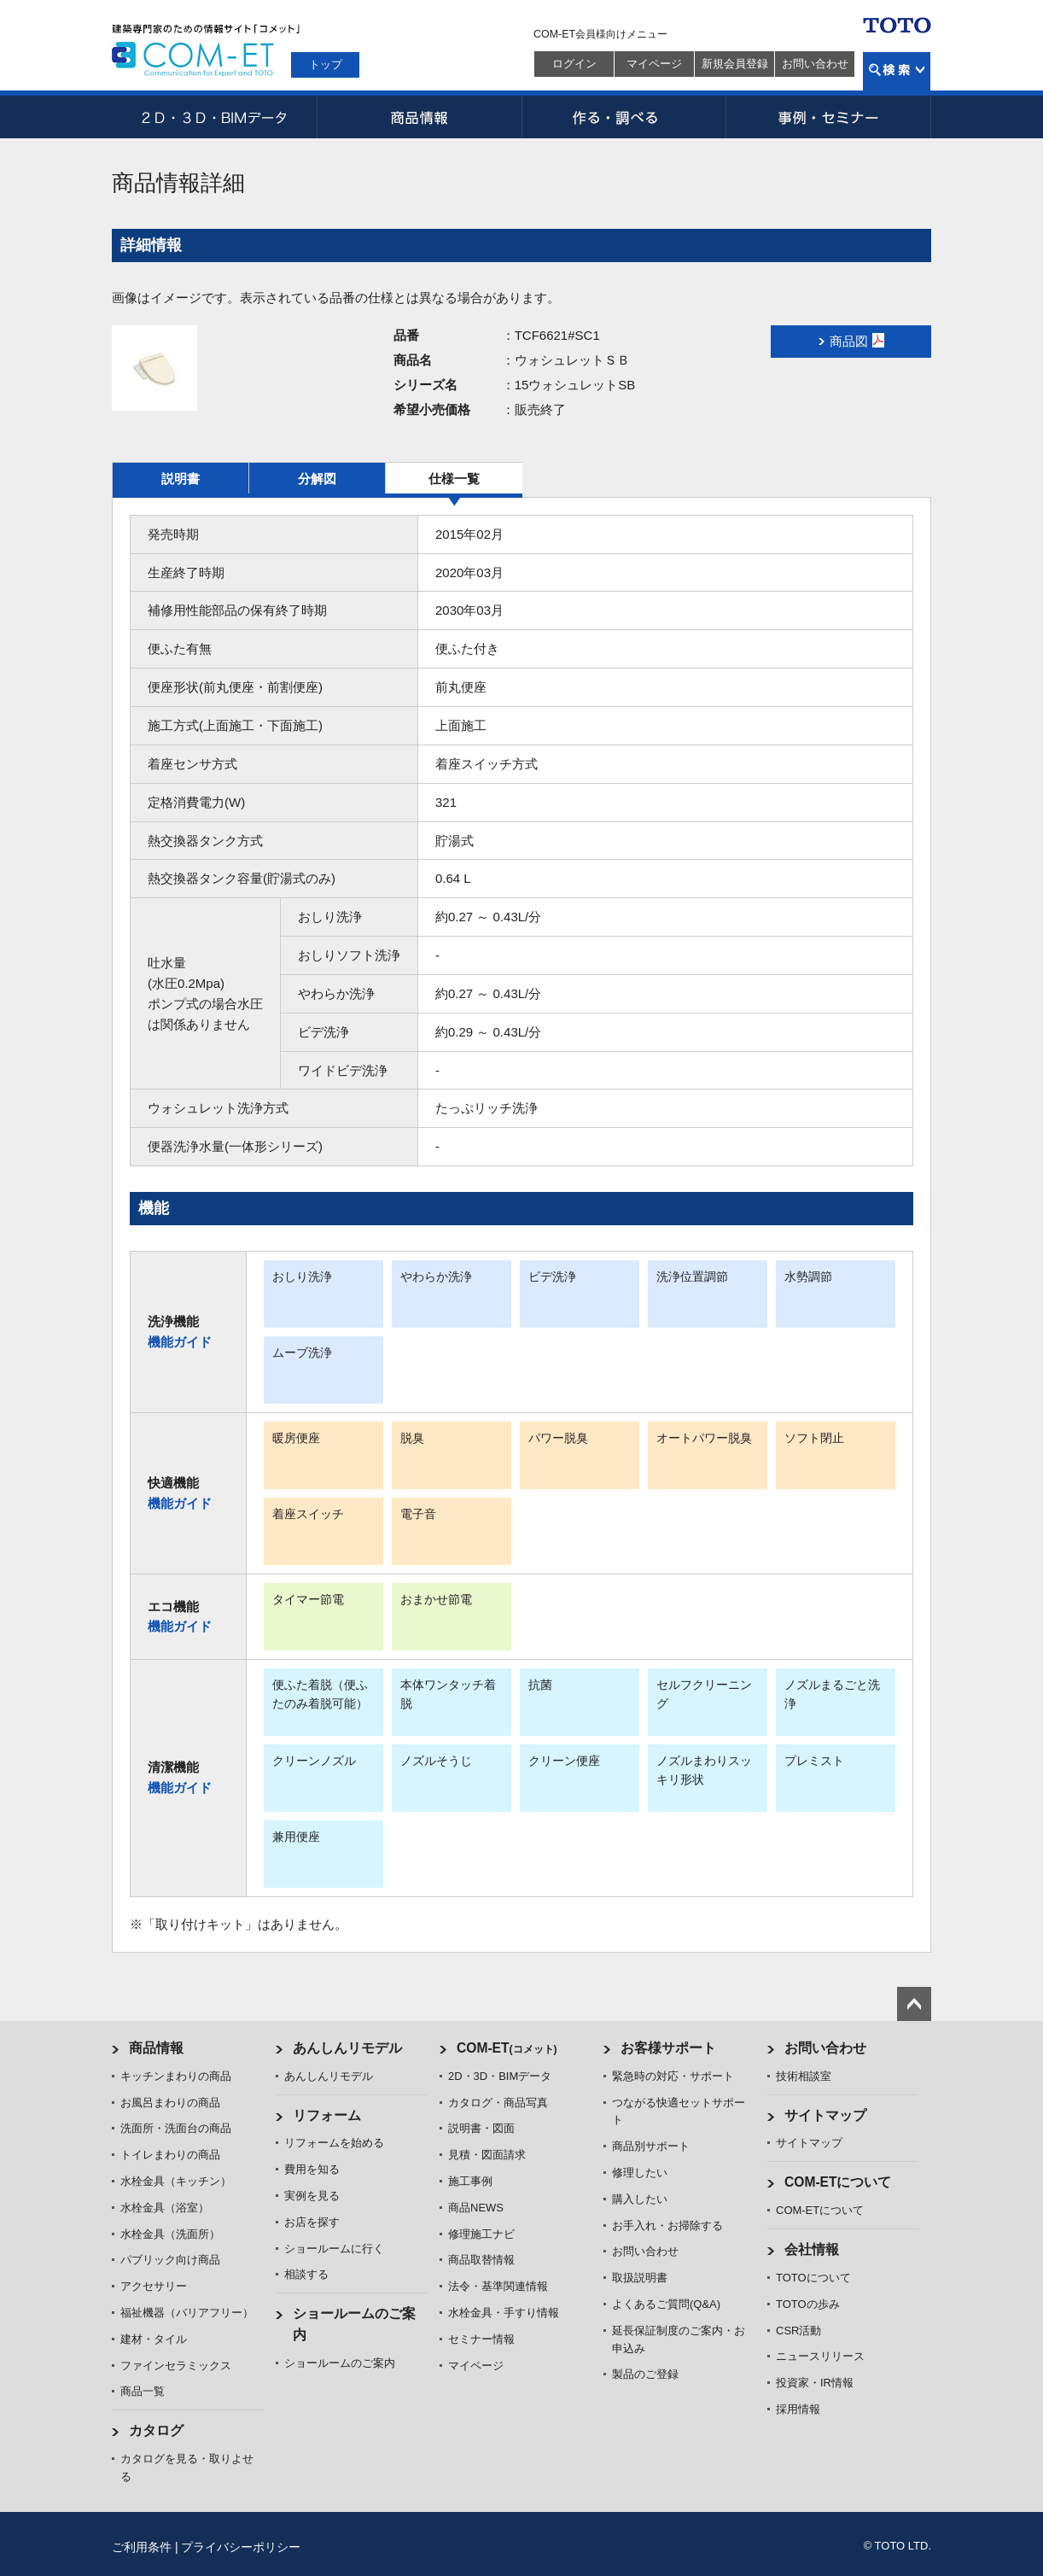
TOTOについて (813, 2277)
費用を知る (312, 2169)
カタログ (156, 2430)
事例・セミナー (828, 117)
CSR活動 (798, 2330)
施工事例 (470, 2181)
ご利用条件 (142, 2547)
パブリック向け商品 (170, 2259)
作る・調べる (624, 117)
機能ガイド (180, 1342)
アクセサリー (153, 2286)
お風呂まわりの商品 (170, 2102)
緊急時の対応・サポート (673, 2076)
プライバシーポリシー (240, 2547)
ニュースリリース (820, 2356)
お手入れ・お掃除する (667, 2225)
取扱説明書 (639, 2277)
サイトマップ (825, 2115)
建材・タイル (153, 2339)
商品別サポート (651, 2146)
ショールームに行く (334, 2248)
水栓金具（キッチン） (175, 2181)
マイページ (654, 63)
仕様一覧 (454, 478)
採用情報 (798, 2409)
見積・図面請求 (487, 2154)
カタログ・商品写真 (498, 2102)
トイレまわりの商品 (170, 2154)
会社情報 (811, 2249)
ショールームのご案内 (339, 2363)
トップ (325, 64)
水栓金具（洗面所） (170, 2234)
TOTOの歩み (808, 2304)
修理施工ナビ (481, 2234)
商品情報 (419, 117)
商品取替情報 (481, 2259)
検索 (896, 71)
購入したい (639, 2199)
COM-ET (507, 2048)
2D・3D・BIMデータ (214, 117)
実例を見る (312, 2195)
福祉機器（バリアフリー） (186, 2312)
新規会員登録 (735, 63)
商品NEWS (476, 2207)
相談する (306, 2274)
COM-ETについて (838, 2182)
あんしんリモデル (347, 2048)
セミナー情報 (481, 2339)
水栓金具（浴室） (164, 2207)
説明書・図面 (481, 2128)
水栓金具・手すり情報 (503, 2312)
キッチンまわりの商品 (175, 2076)
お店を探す (312, 2222)
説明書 (180, 478)
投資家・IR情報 (815, 2382)
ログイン (574, 63)
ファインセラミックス (175, 2365)
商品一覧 (142, 2391)
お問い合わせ (815, 63)
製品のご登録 (645, 2374)
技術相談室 (803, 2076)
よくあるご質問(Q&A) (666, 2304)
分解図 (317, 478)
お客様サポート (668, 2048)
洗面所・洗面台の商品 (175, 2128)
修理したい (639, 2172)
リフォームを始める (334, 2142)
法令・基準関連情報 (498, 2286)
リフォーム (327, 2115)
